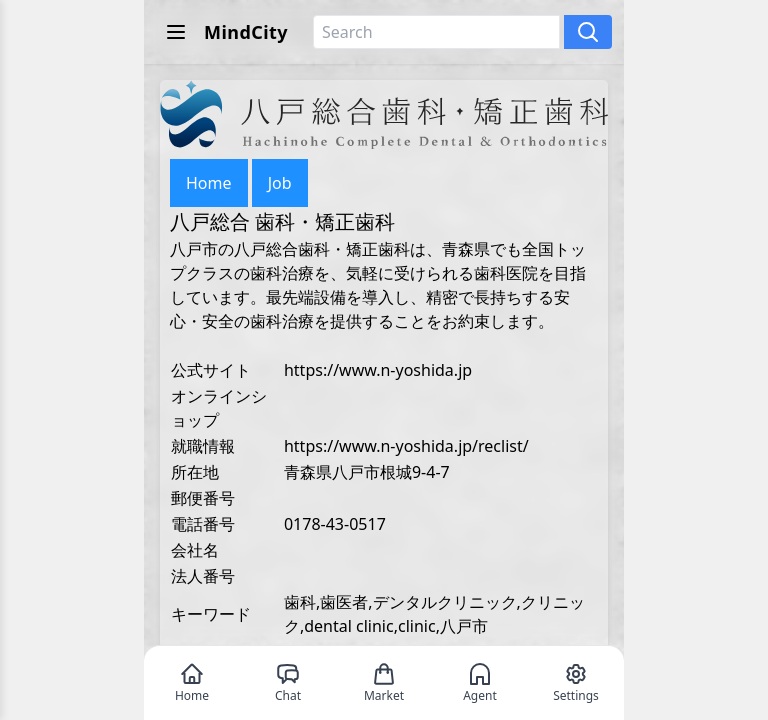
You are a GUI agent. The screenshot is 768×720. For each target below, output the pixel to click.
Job (280, 183)
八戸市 (464, 626)
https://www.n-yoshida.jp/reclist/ (406, 446)
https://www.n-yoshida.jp (378, 370)
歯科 (300, 602)
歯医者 (344, 602)
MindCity (246, 32)
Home (209, 183)
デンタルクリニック (445, 602)
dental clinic (348, 626)
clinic (417, 626)
